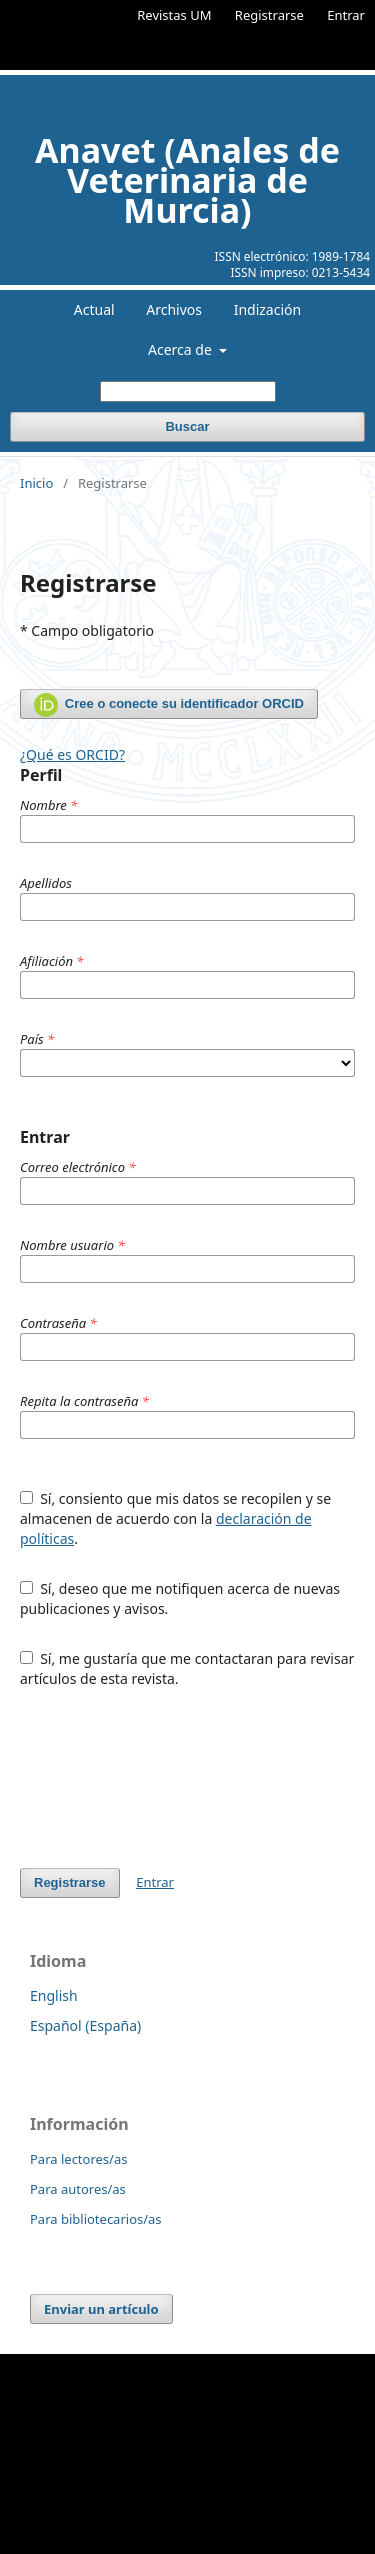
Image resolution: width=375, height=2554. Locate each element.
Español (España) (85, 2025)
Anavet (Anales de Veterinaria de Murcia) (187, 180)
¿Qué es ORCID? (72, 754)
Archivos (174, 309)
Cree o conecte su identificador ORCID (169, 705)
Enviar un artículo (101, 2309)
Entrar (346, 15)
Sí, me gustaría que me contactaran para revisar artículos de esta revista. (187, 1668)
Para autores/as (78, 2189)
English (54, 1995)
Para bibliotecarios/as (96, 2219)
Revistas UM (174, 15)
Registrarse (269, 15)
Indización (268, 309)
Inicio (36, 483)
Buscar (187, 426)
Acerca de (181, 349)
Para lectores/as (78, 2159)
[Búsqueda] (188, 391)
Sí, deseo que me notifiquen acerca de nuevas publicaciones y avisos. (180, 1598)
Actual (94, 309)
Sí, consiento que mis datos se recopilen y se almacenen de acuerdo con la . (175, 1518)
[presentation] (172, 1778)
